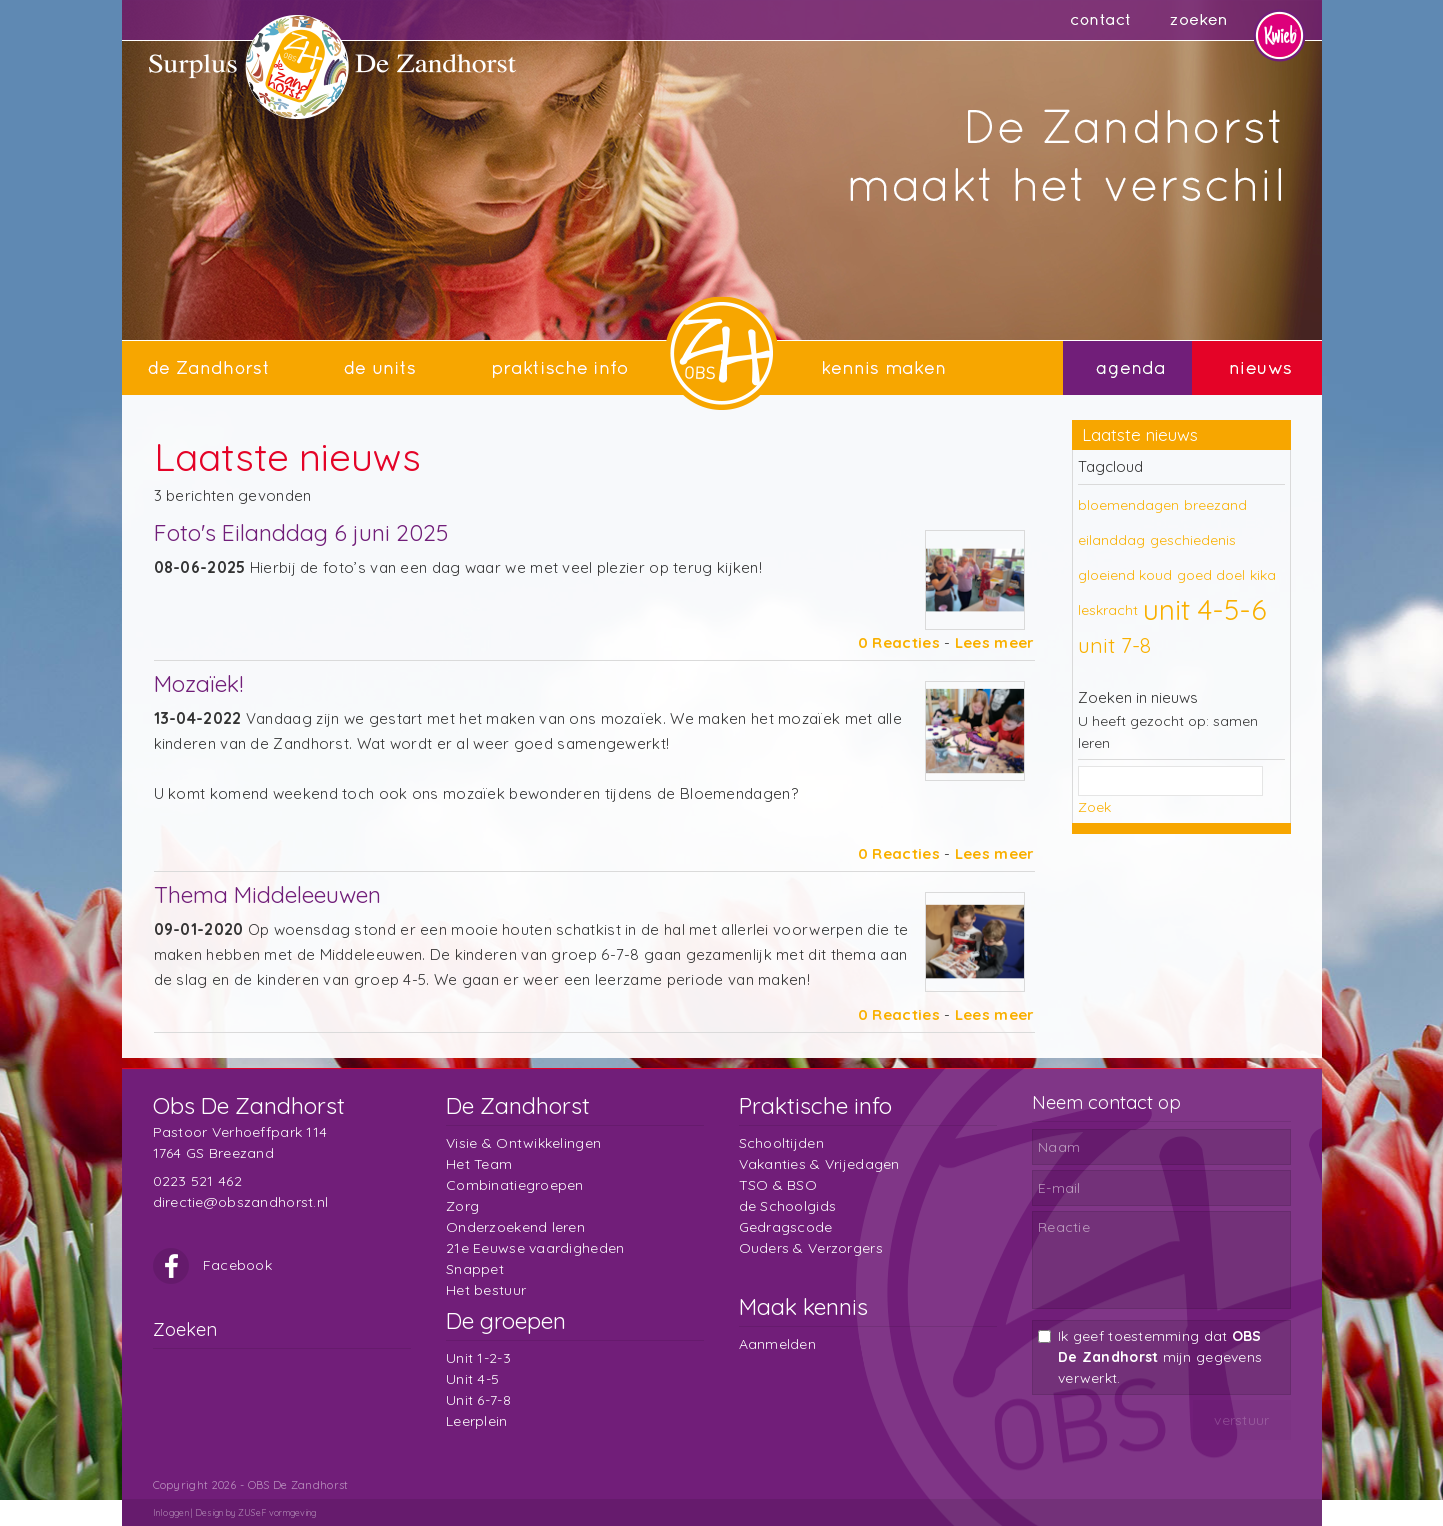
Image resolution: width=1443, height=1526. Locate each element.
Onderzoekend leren (515, 1227)
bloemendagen (1128, 505)
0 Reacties (899, 642)
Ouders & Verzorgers (811, 1248)
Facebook (213, 1265)
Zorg (462, 1206)
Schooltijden (781, 1143)
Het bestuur (486, 1290)
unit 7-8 (1114, 645)
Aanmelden (778, 1344)
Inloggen (171, 1512)
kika (1263, 575)
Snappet (475, 1269)
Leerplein (477, 1421)
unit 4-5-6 (1205, 609)
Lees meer (995, 642)
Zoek (1094, 807)
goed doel (1211, 575)
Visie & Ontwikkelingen (523, 1143)
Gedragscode (786, 1227)
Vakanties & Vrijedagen (819, 1164)
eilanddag (1111, 540)
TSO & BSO (778, 1185)
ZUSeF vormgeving (277, 1512)
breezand (1215, 505)
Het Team (479, 1164)
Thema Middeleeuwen (267, 894)
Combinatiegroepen (515, 1185)
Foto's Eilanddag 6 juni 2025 (301, 532)
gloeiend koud (1125, 575)
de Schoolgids (788, 1206)
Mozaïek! (198, 683)
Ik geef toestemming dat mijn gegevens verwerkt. (1160, 1357)
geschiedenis (1193, 540)
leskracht (1108, 610)
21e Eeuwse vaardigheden (535, 1248)
